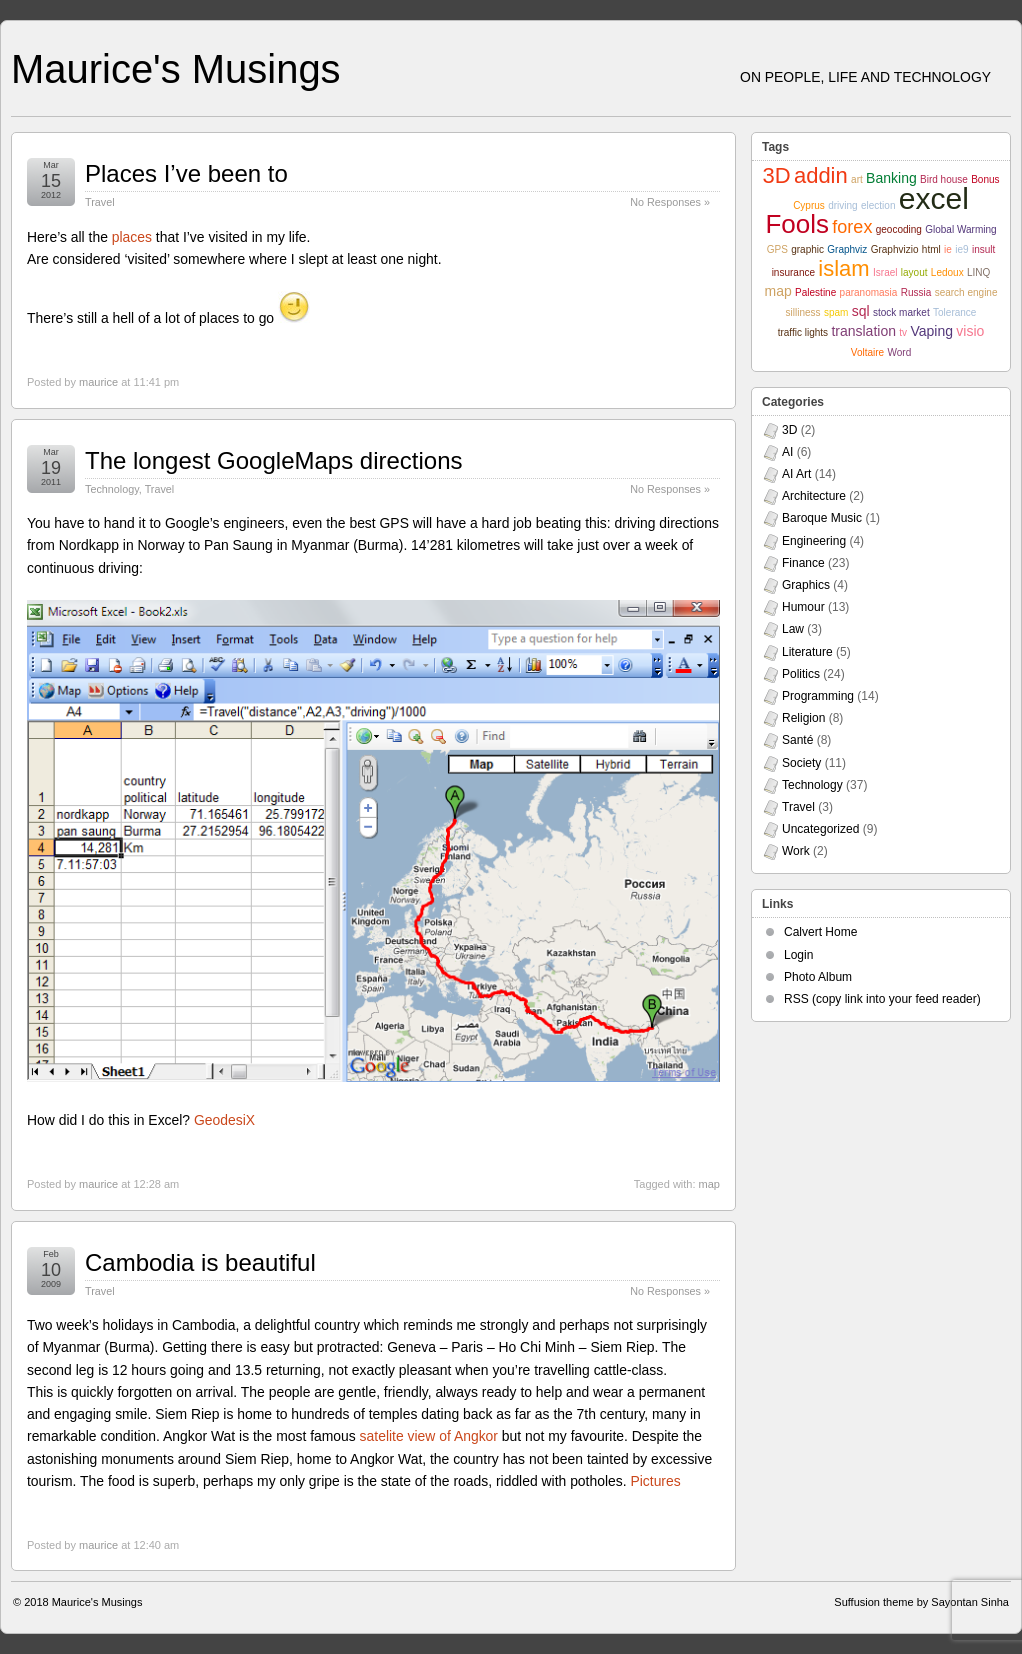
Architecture (814, 496)
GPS (777, 249)
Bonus (985, 179)
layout (914, 272)
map (709, 1184)
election (878, 205)
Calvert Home (820, 932)
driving (842, 205)
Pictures (655, 1481)
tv (903, 332)
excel (934, 198)
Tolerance (954, 312)
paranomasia (869, 292)
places (132, 237)
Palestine (815, 292)
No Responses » (670, 202)
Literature (807, 652)
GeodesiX (224, 1120)
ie (948, 249)
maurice (98, 382)
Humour (803, 607)
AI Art (796, 474)
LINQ (978, 272)
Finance (803, 563)
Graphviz (847, 249)
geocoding (899, 229)
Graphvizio (895, 249)
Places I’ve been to (186, 173)
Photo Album (818, 977)
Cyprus (809, 205)
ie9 (961, 249)
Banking (891, 178)
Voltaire (867, 352)
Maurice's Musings (176, 69)
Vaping (931, 331)
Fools (797, 224)
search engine (966, 292)
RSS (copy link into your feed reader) (882, 999)
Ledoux (947, 272)
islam (843, 268)
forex (852, 227)
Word (899, 352)
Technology (112, 489)
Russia (916, 292)
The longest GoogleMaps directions (274, 460)
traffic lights (803, 332)
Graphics (806, 585)
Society (801, 763)
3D (776, 175)
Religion (803, 718)
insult (983, 249)
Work (796, 851)
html (931, 249)
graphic (807, 249)
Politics (801, 674)
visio (970, 331)
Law (793, 629)
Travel (100, 202)
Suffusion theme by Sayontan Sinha (921, 1602)
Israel (885, 272)
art (857, 179)
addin (821, 175)
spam (836, 312)
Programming (818, 696)
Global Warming (960, 229)
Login (798, 955)
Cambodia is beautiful (200, 1262)
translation (863, 331)
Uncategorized (820, 829)
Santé (797, 740)
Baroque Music (822, 518)
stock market (901, 312)
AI (787, 452)
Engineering (814, 541)
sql (861, 311)
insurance (793, 272)
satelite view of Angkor (429, 1436)
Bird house (944, 179)
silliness (803, 312)
